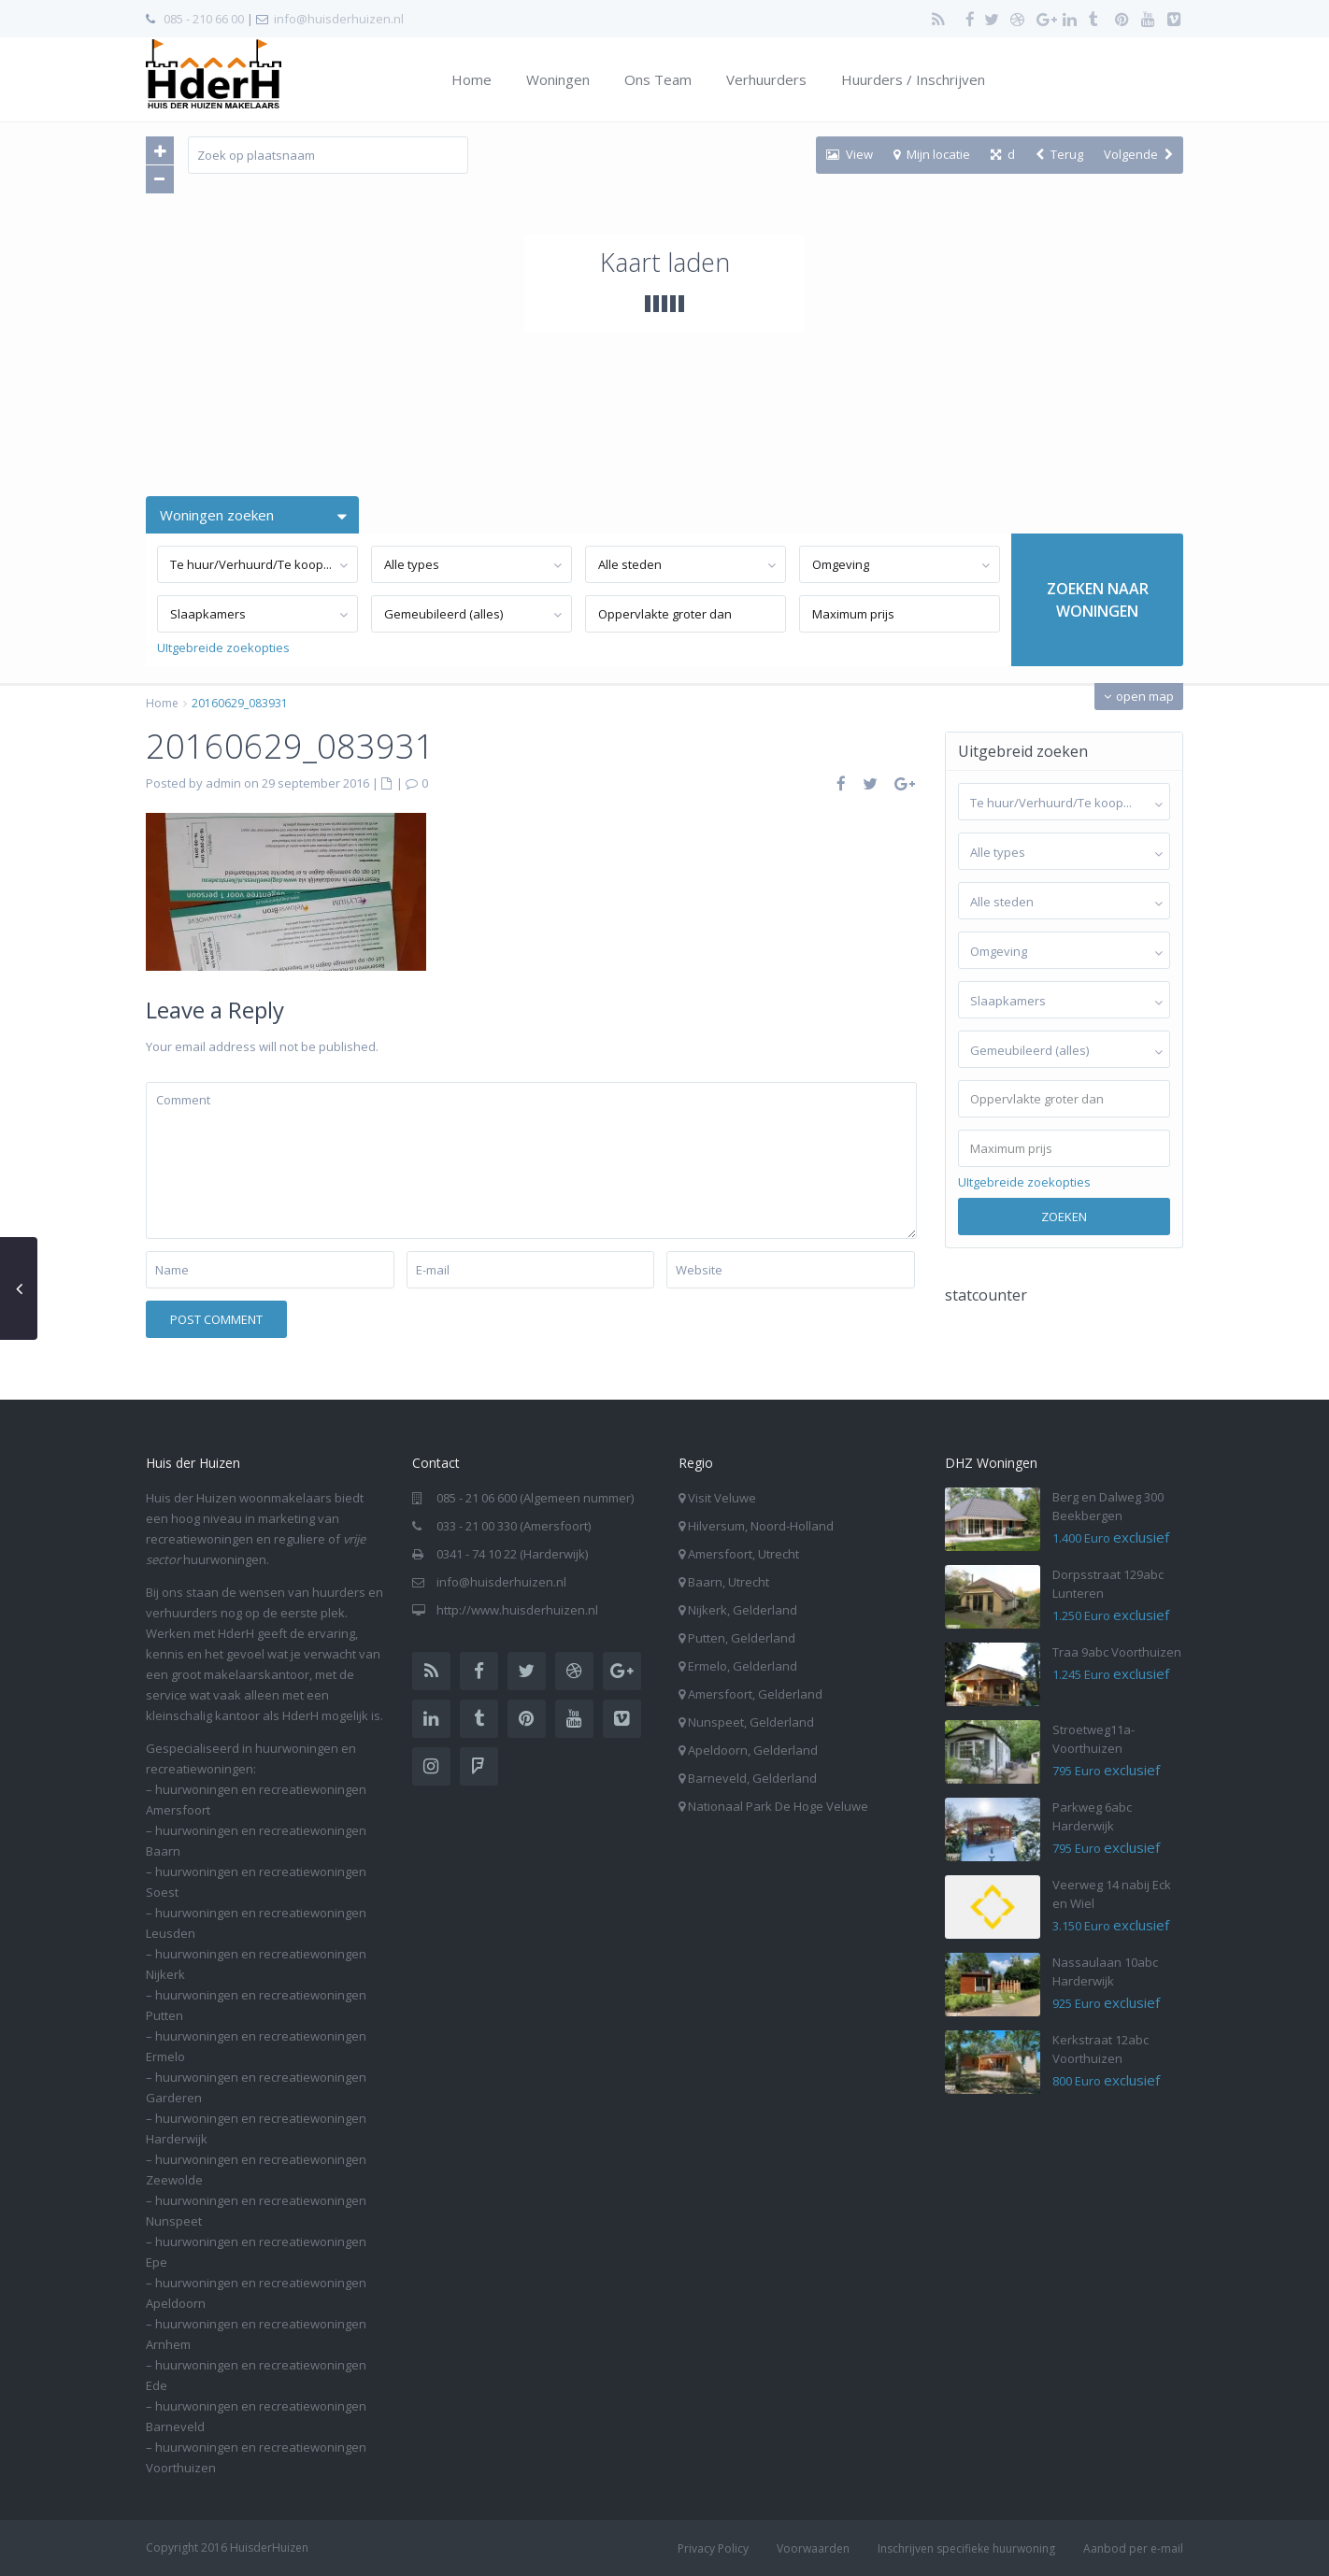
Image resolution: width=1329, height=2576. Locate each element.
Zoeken (1064, 1216)
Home (471, 79)
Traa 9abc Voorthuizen (1116, 1652)
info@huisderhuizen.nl (339, 18)
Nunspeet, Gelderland (751, 1722)
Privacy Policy (713, 2548)
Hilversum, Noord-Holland (761, 1525)
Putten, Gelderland (741, 1638)
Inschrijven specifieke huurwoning (966, 2548)
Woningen (558, 79)
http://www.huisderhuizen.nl (517, 1609)
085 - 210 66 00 (204, 18)
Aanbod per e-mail (1133, 2548)
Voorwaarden (813, 2548)
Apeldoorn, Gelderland (753, 1750)
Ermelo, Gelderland (742, 1666)
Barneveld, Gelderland (752, 1778)
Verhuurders (766, 79)
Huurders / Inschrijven (913, 79)
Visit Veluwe (722, 1497)
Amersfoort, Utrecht (743, 1553)
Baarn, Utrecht (728, 1581)
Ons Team (658, 79)
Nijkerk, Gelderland (742, 1609)
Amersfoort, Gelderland (755, 1694)
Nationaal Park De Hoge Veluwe (778, 1806)
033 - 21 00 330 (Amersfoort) (513, 1525)
